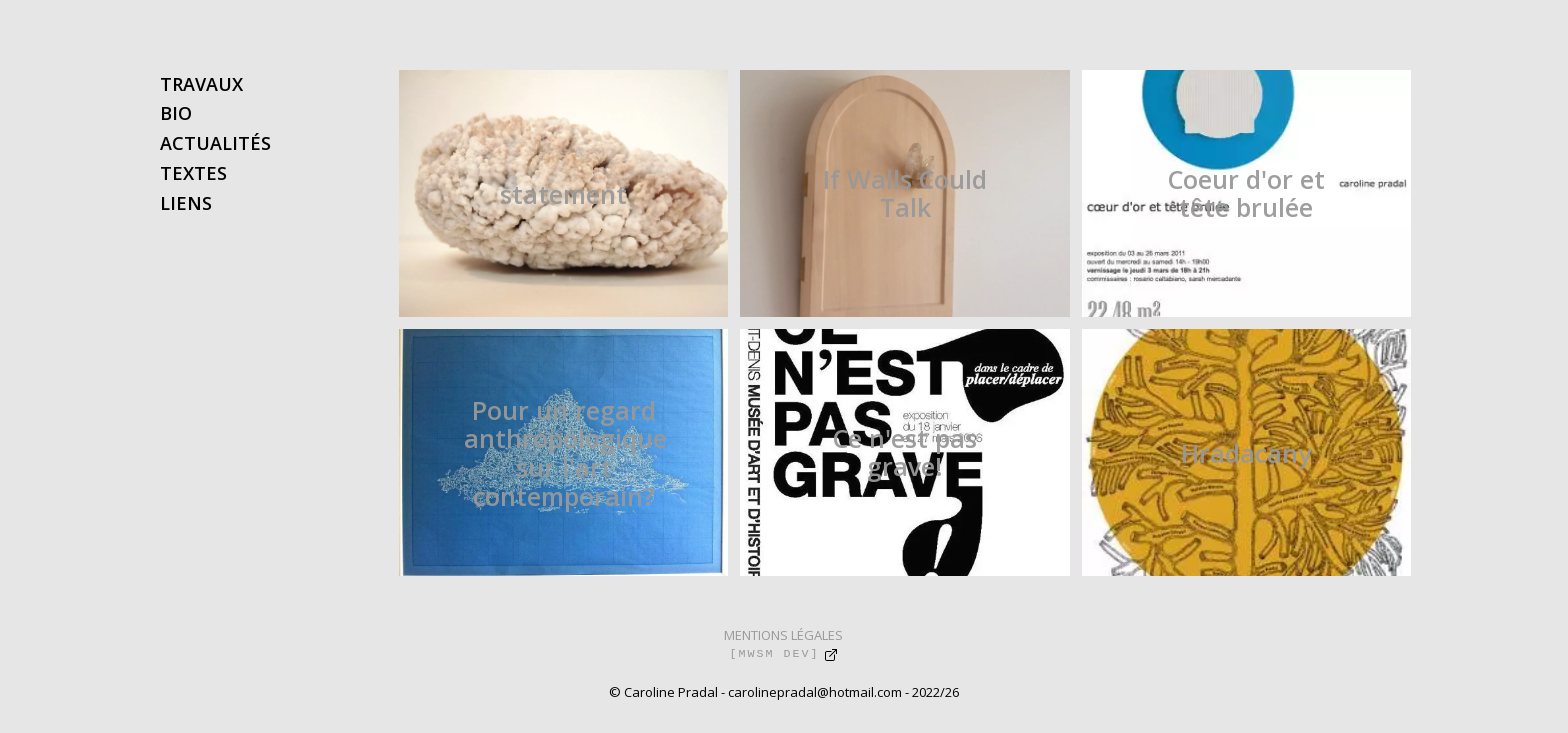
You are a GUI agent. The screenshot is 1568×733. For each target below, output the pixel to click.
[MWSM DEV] (774, 654)
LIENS (186, 203)
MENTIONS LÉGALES (783, 635)
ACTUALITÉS (215, 143)
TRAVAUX (201, 84)
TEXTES (193, 173)
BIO (176, 113)
